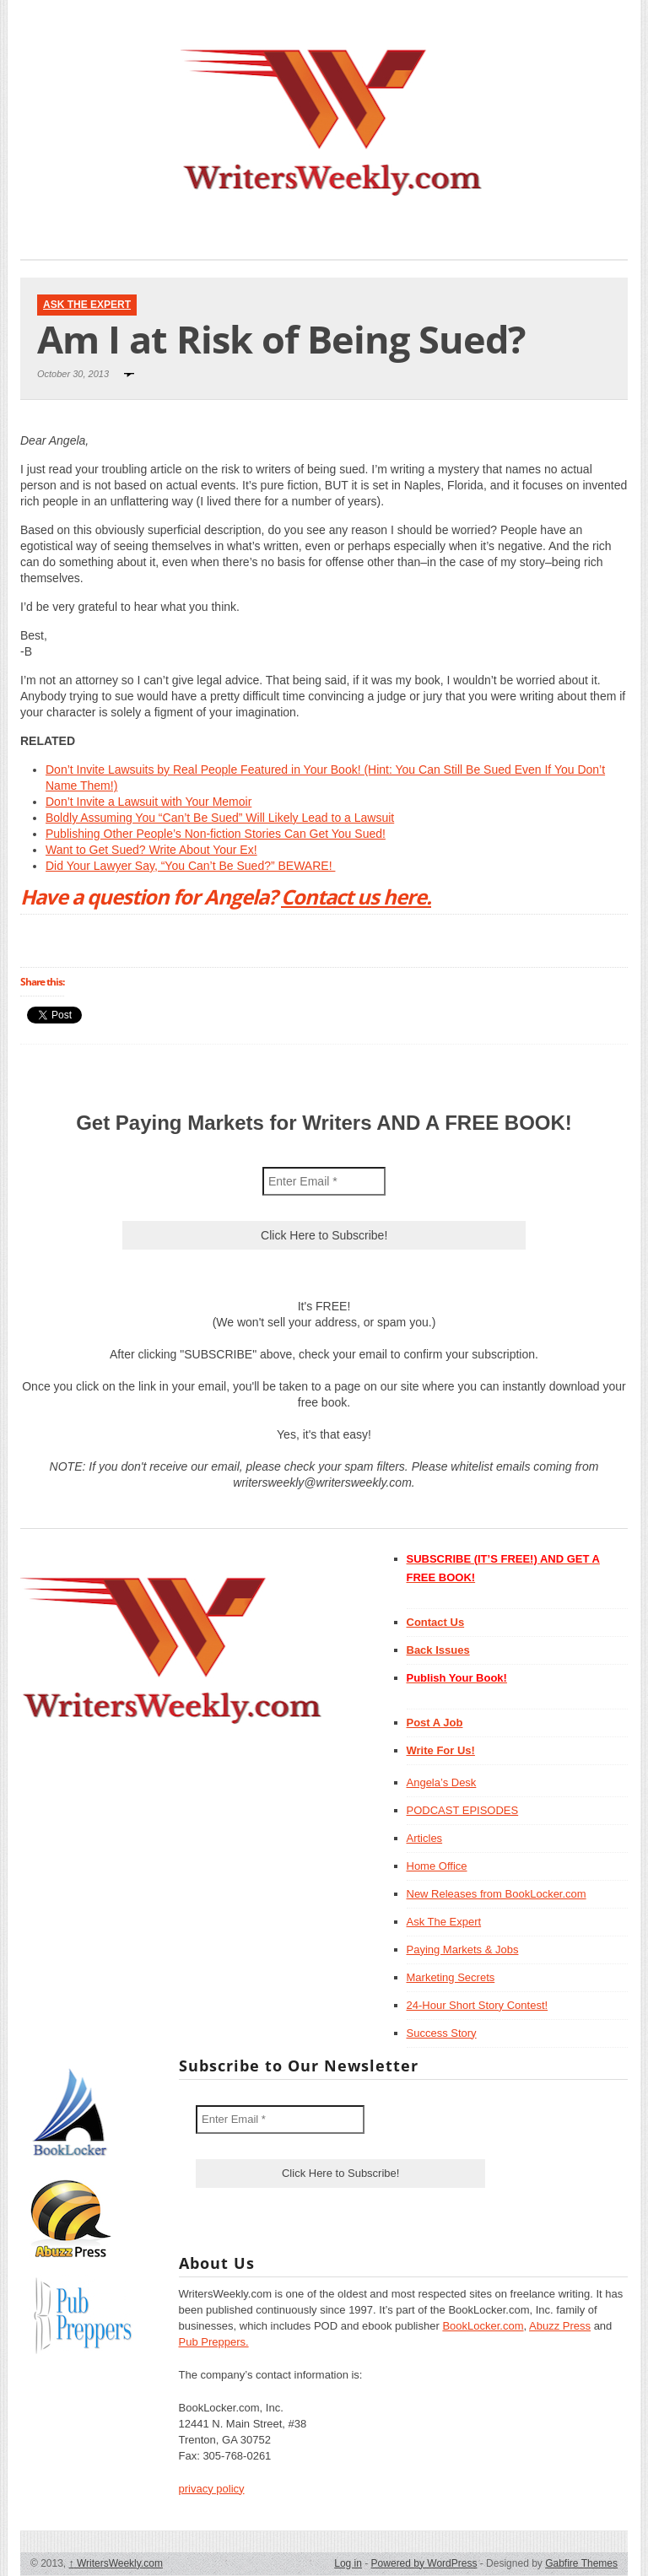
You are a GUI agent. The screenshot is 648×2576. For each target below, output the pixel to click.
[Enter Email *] (324, 1181)
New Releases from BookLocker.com (496, 1893)
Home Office (437, 1866)
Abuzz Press (560, 2325)
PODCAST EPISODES (463, 1810)
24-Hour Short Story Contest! (477, 2005)
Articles (425, 1838)
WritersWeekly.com (116, 2563)
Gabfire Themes (581, 2563)
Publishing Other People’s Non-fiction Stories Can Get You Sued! (216, 833)
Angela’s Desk (442, 1782)
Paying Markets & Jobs (463, 1949)
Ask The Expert (87, 305)
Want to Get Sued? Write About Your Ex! (151, 849)
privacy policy (212, 2488)
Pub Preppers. (214, 2342)
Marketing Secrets (451, 1977)
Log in (348, 2563)
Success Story (442, 2033)
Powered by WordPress (424, 2563)
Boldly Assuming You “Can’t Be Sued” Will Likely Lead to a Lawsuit (220, 817)
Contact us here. (356, 896)
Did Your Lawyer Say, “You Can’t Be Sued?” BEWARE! (190, 865)
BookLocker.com (482, 2325)
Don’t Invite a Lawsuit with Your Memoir (148, 801)
